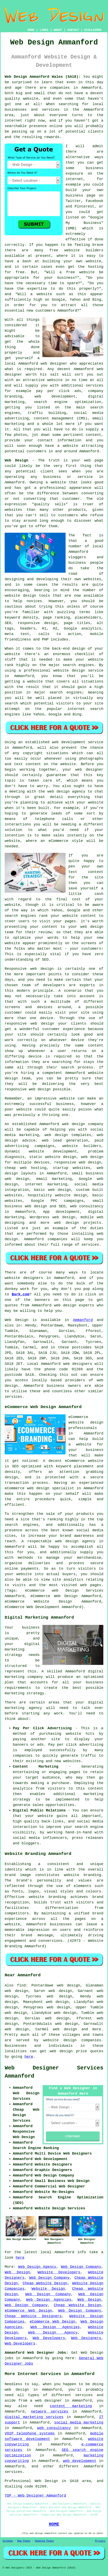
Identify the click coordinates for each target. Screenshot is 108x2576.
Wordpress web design (52, 1217)
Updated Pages (44, 2541)
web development (79, 2461)
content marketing (71, 2406)
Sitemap (8, 2541)
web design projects (77, 1223)
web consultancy (54, 2428)
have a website (61, 446)
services (94, 385)
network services (49, 2412)
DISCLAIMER (92, 30)
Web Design (16, 460)
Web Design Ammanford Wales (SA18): (43, 77)
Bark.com (20, 1294)
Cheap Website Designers (33, 2316)
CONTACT (73, 30)
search (11, 703)
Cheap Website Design (45, 2283)
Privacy (100, 2541)
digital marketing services (34, 2417)
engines (74, 692)
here (28, 2057)
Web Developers (49, 2338)
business (65, 1104)
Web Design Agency (37, 2267)
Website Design (48, 2289)
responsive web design (77, 1162)
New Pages (23, 2541)
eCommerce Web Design (28, 2311)
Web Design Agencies (48, 2300)
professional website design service (63, 671)
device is (39, 1056)
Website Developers (59, 2272)
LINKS (44, 30)
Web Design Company (81, 2267)
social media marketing (78, 2422)
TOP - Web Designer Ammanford (35, 2496)
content (95, 1045)
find (21, 1985)
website (30, 99)
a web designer (46, 2401)
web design (73, 1124)
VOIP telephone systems (30, 2433)
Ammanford (83, 1320)
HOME (31, 30)
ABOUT (58, 30)
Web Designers (86, 2338)
